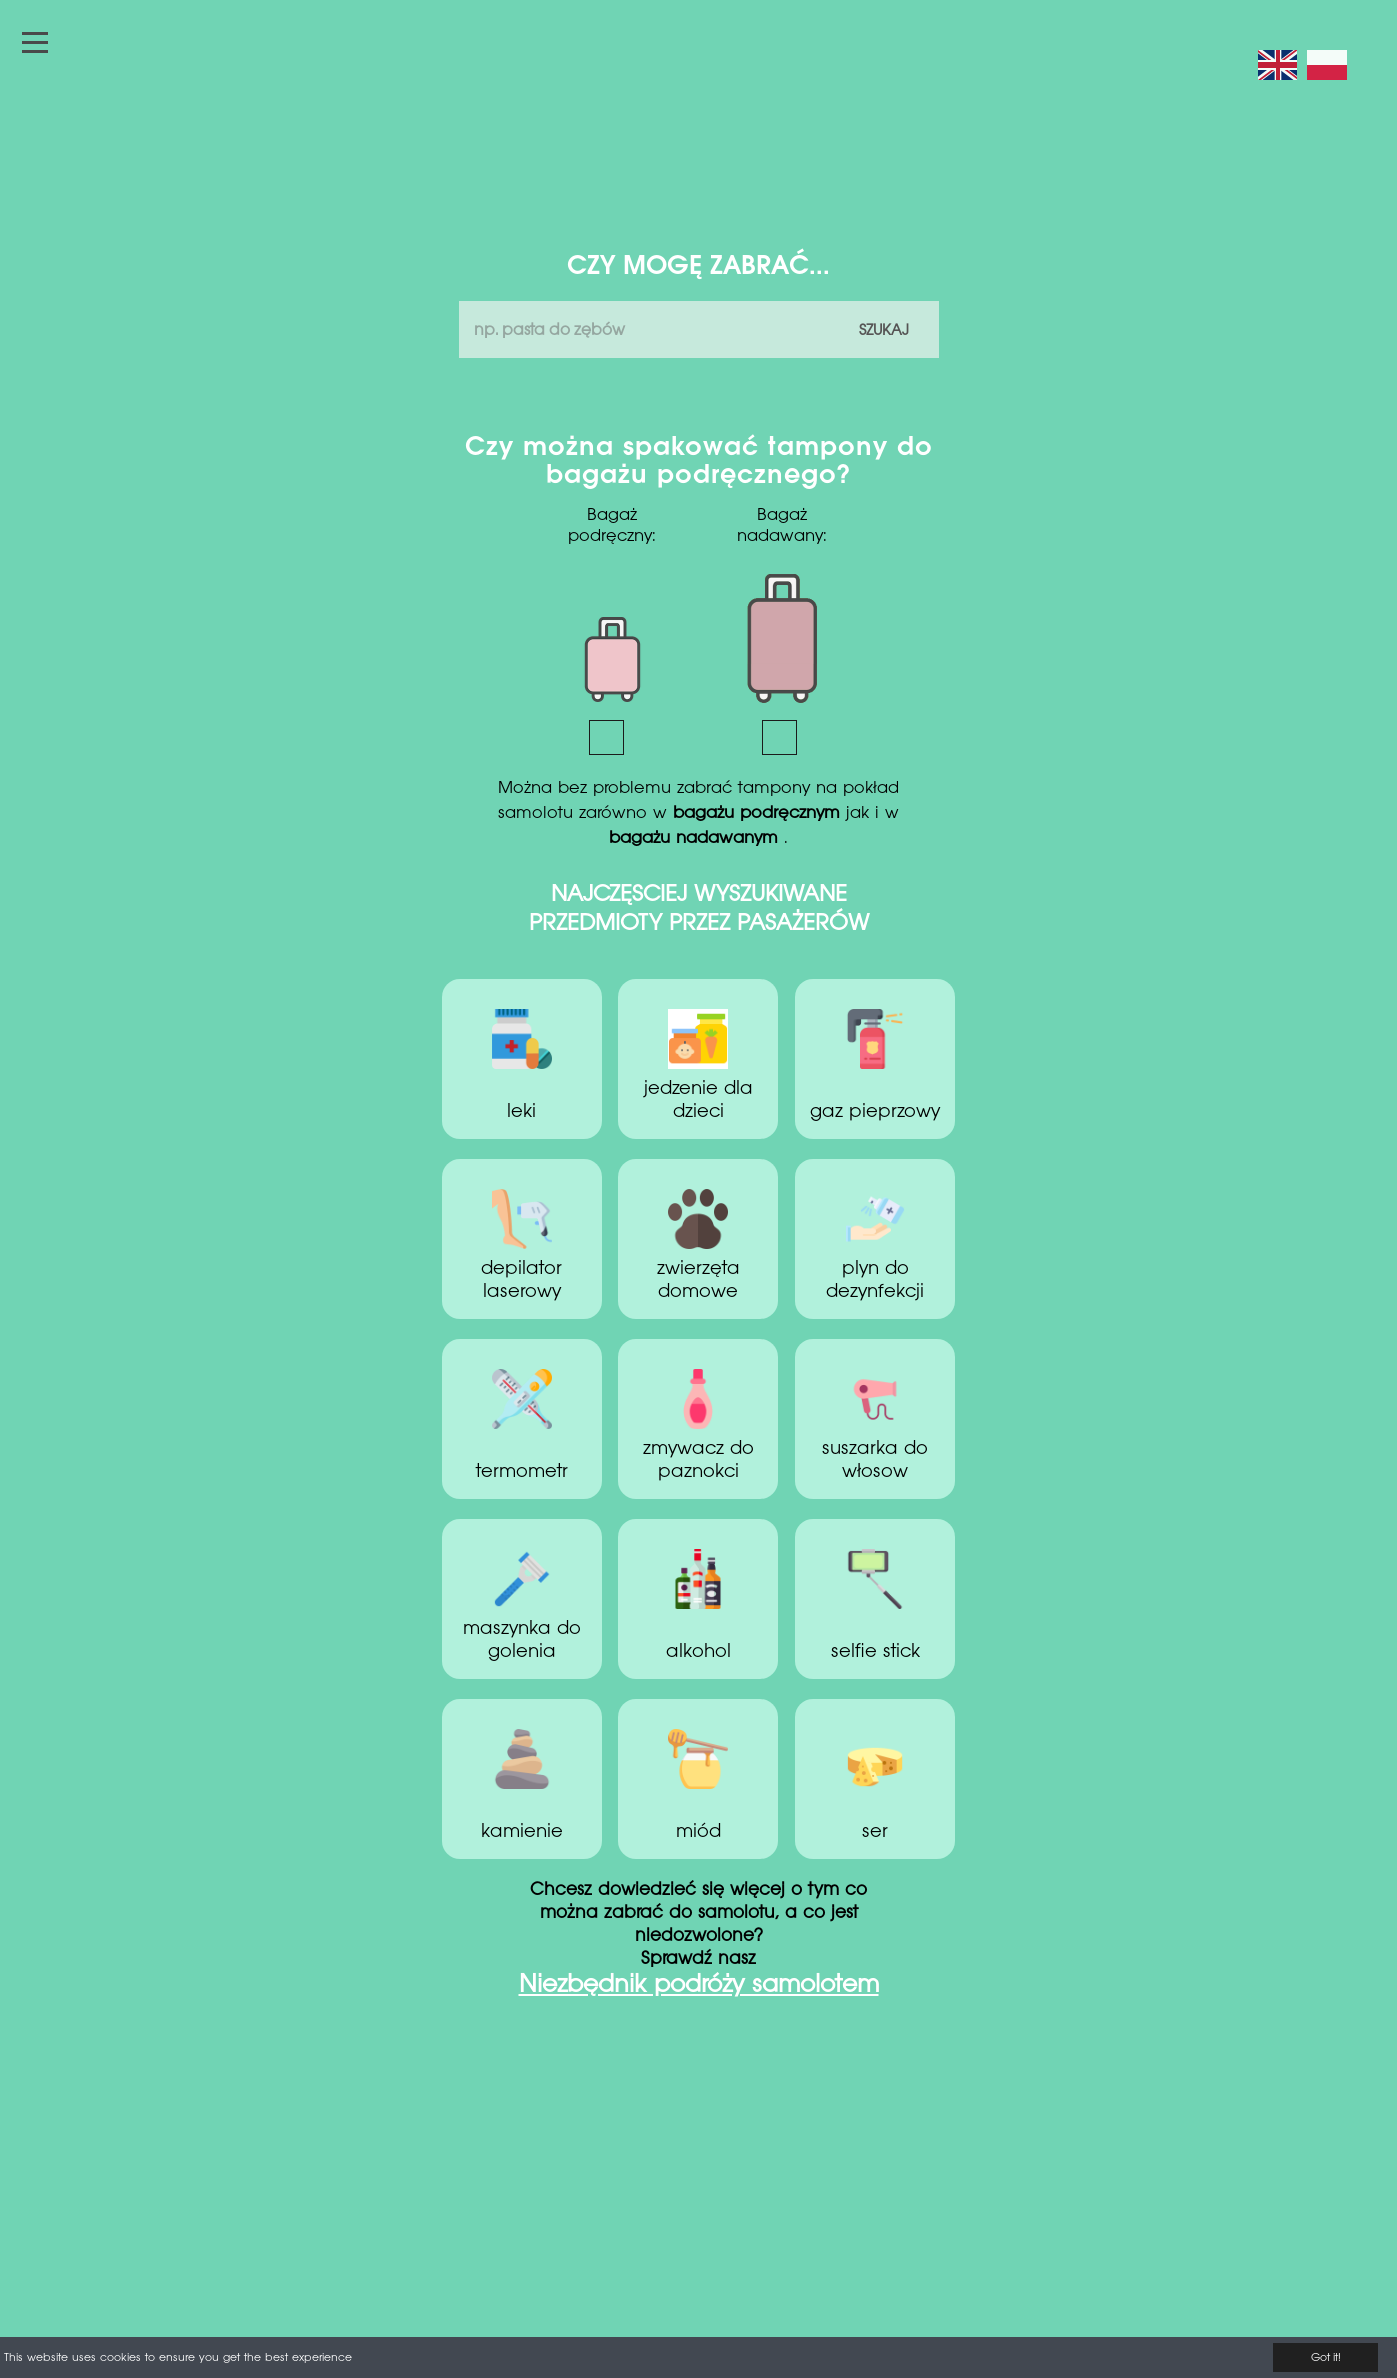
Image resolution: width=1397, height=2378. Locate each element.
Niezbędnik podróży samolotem (699, 1986)
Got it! (1326, 2358)
